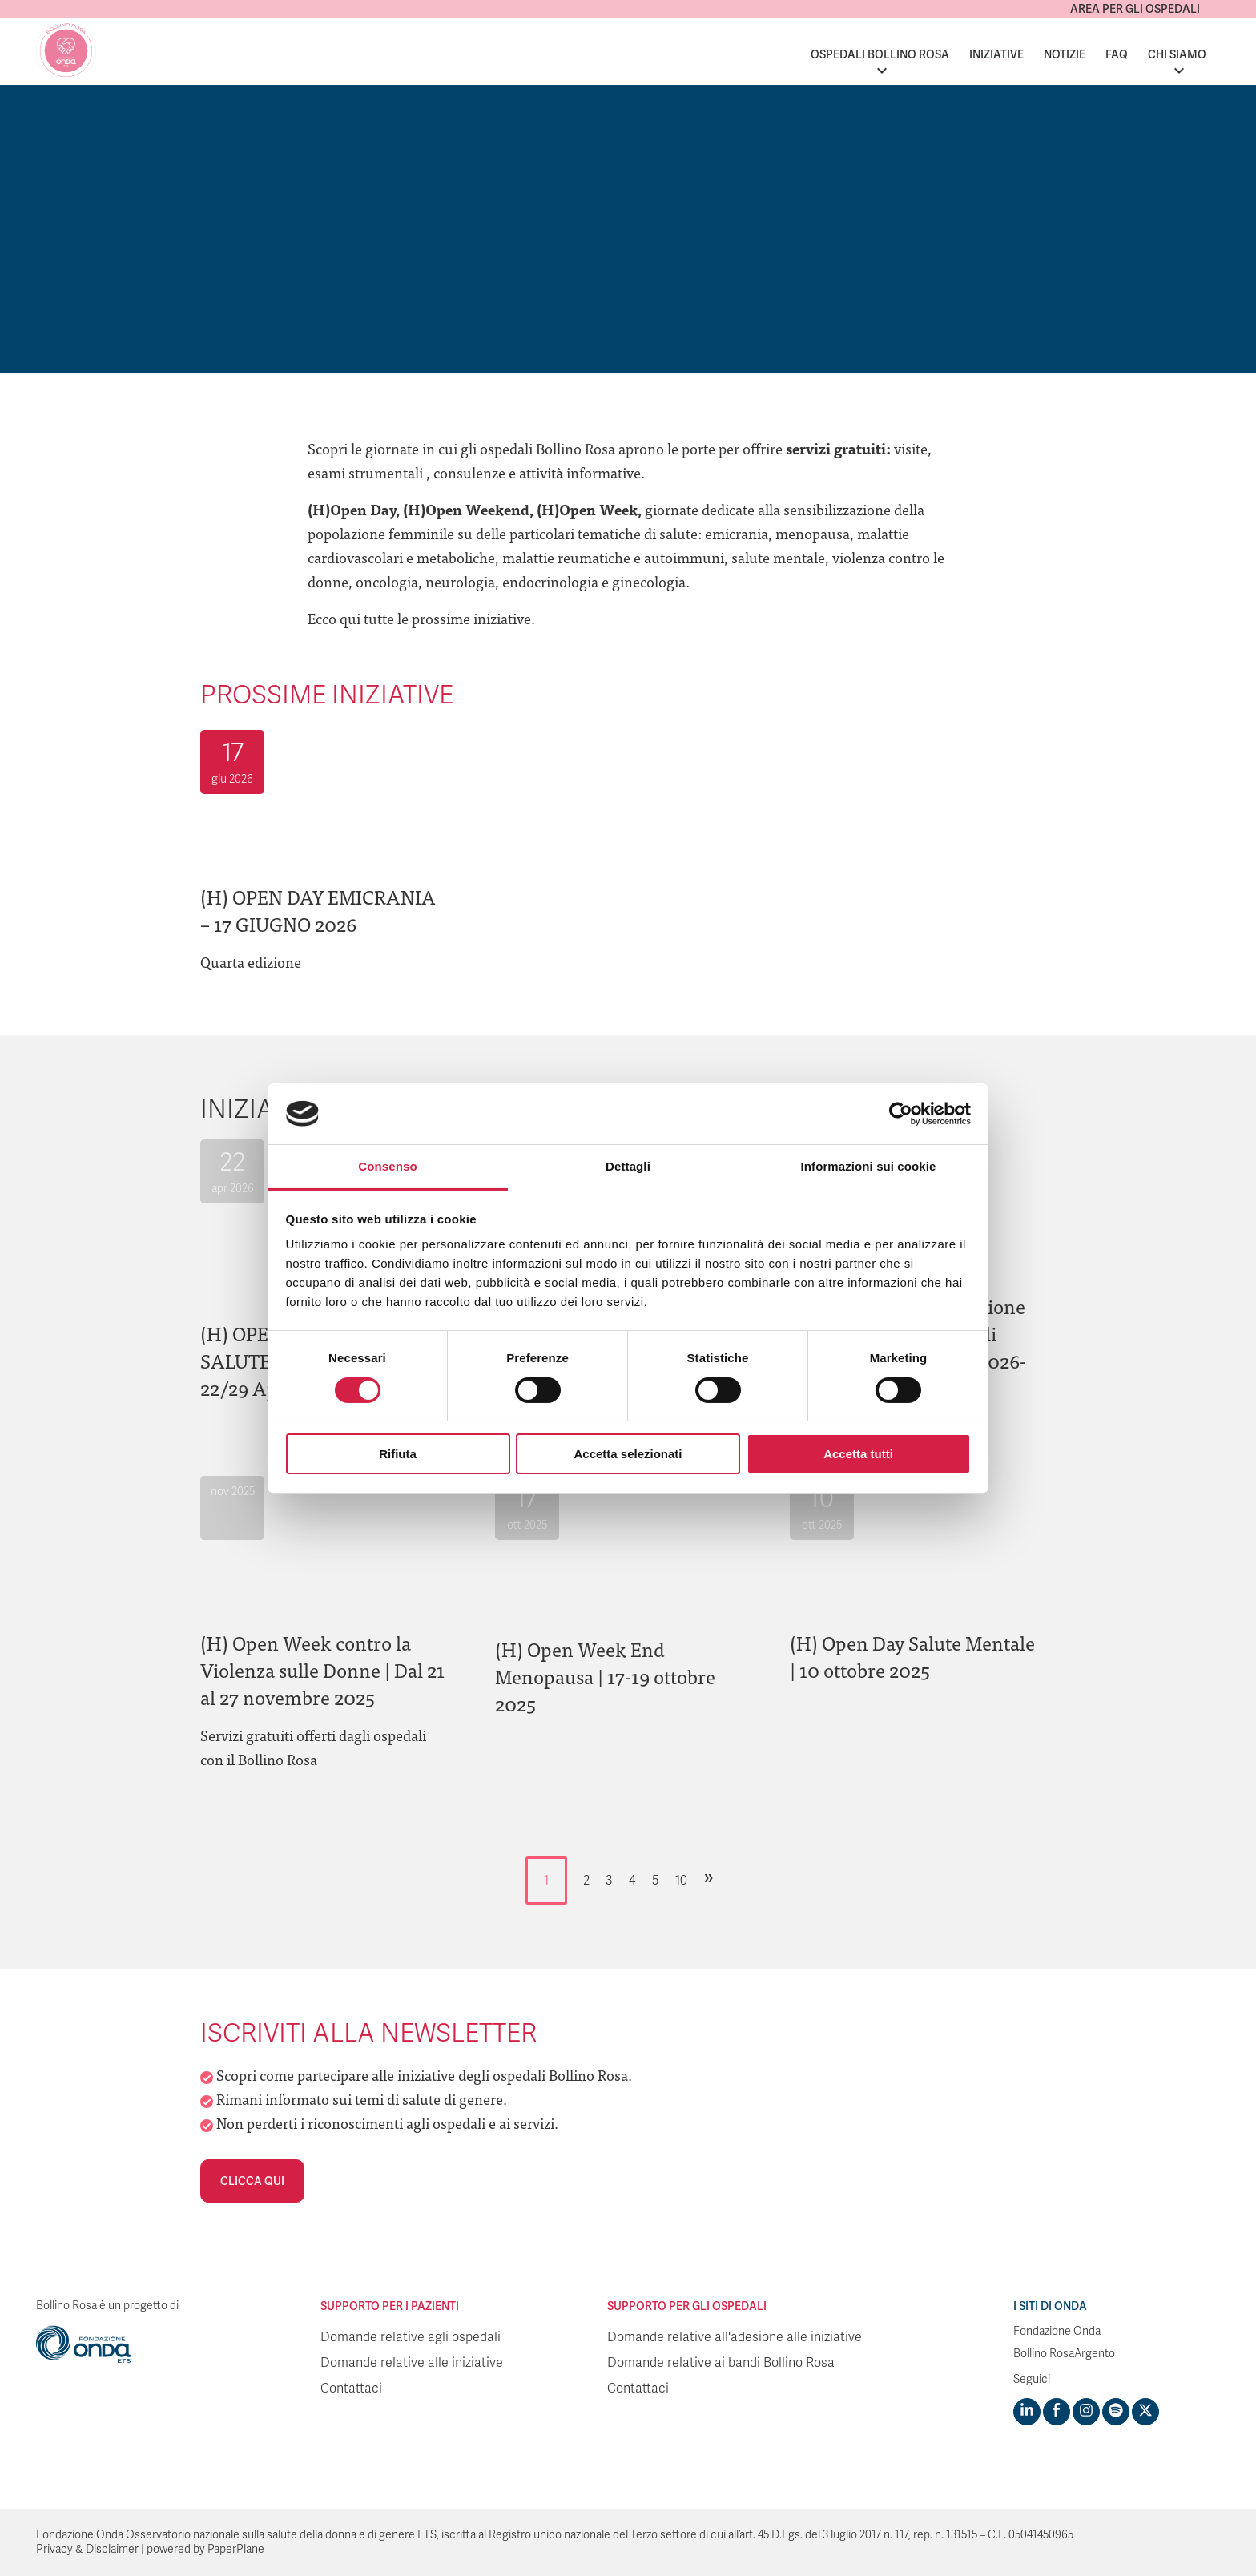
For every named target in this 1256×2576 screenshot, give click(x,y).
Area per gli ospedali (1135, 9)
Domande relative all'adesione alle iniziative (734, 2337)
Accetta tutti (858, 1454)
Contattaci (351, 2388)
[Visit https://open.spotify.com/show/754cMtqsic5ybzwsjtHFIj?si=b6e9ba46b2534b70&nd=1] (1116, 2412)
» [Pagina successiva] (709, 1876)
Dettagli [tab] (628, 1166)
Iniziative (996, 54)
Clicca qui (252, 2181)
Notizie (1064, 54)
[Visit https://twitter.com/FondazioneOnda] (1145, 2412)
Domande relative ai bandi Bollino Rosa (721, 2363)
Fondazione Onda (1057, 2331)
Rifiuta (398, 1454)
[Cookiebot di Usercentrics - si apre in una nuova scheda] (901, 1114)
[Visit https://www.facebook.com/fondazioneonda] (1056, 2412)
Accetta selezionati (628, 1454)
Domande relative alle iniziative (411, 2363)
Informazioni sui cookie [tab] (868, 1166)
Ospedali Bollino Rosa (880, 54)
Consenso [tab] (387, 1166)
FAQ (1116, 54)
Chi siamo (1177, 54)
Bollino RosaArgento (1064, 2353)
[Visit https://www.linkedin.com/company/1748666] (1027, 2412)
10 (681, 1881)
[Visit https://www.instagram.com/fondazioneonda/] (1086, 2412)
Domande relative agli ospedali (410, 2337)
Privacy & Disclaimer (87, 2549)
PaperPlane (235, 2549)
